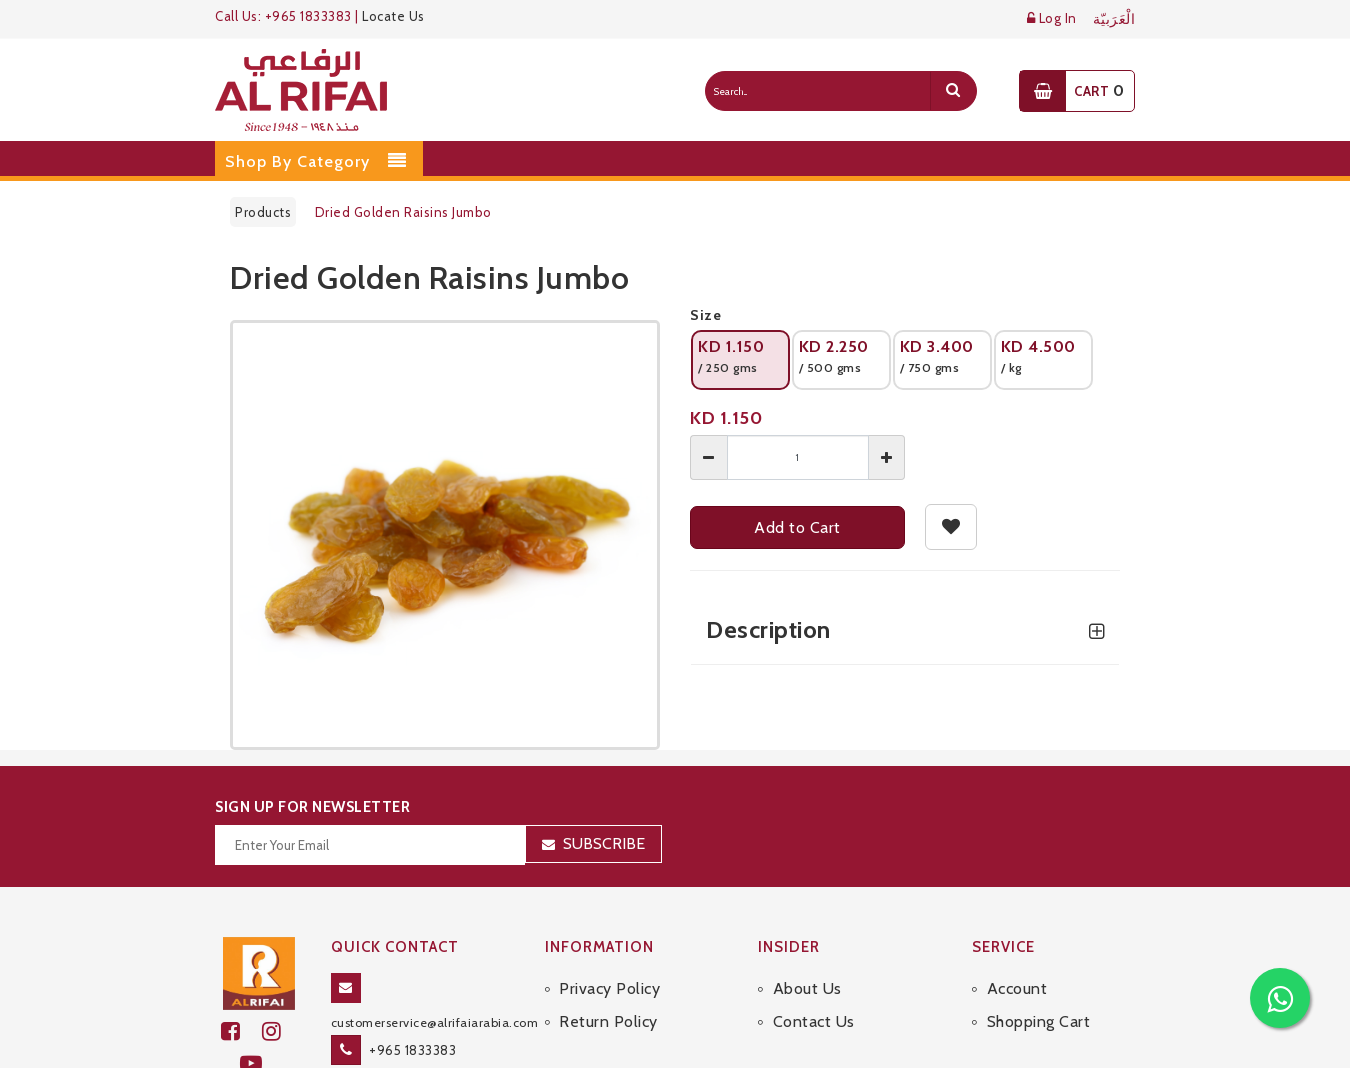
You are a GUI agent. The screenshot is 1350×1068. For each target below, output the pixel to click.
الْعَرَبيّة (1114, 19)
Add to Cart (797, 527)
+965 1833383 (412, 1050)
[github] (280, 1031)
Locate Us (393, 16)
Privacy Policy (609, 988)
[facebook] (241, 1031)
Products (263, 212)
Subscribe (604, 843)
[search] (953, 91)
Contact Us (814, 1021)
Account (1017, 988)
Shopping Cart (1039, 1021)
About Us (807, 988)
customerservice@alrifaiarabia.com (435, 1022)
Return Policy (608, 1021)
